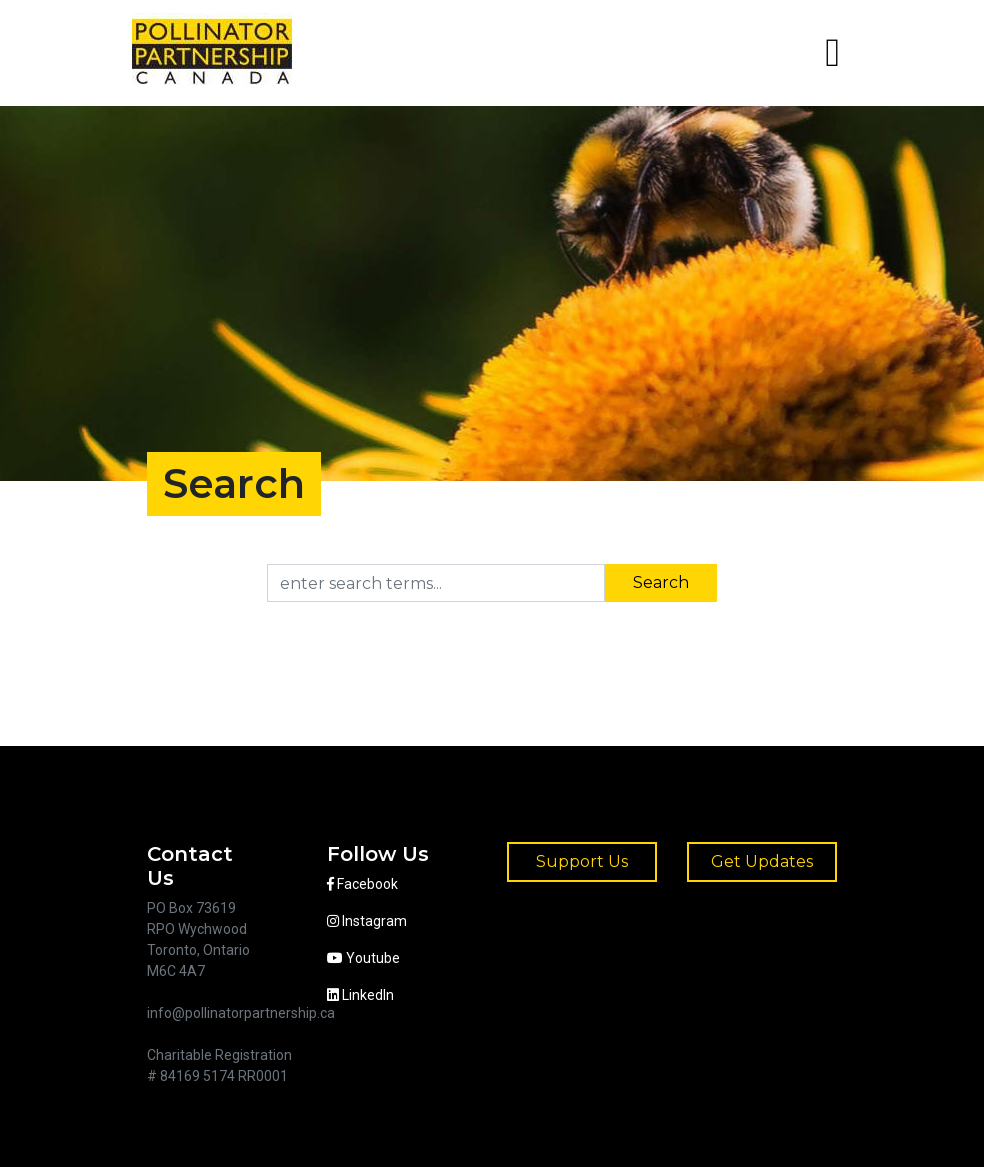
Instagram (367, 921)
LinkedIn (360, 995)
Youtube (363, 958)
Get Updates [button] (762, 861)
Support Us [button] (582, 861)
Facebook (362, 884)
